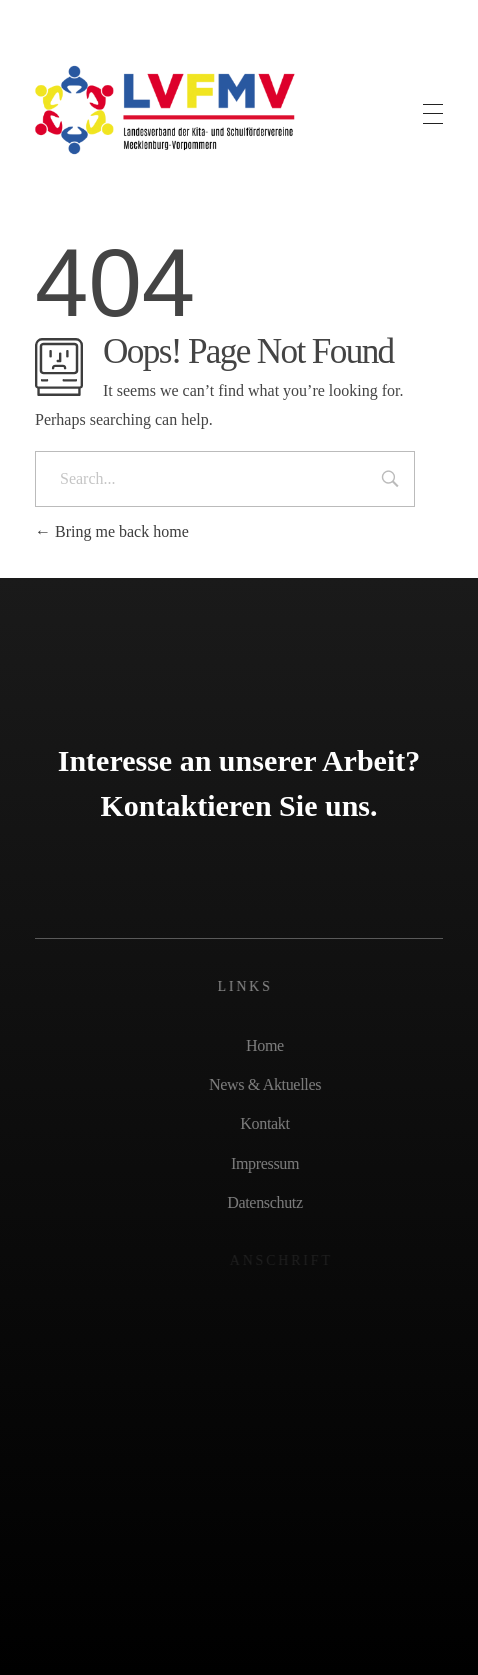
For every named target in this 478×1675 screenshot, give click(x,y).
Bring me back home (112, 531)
